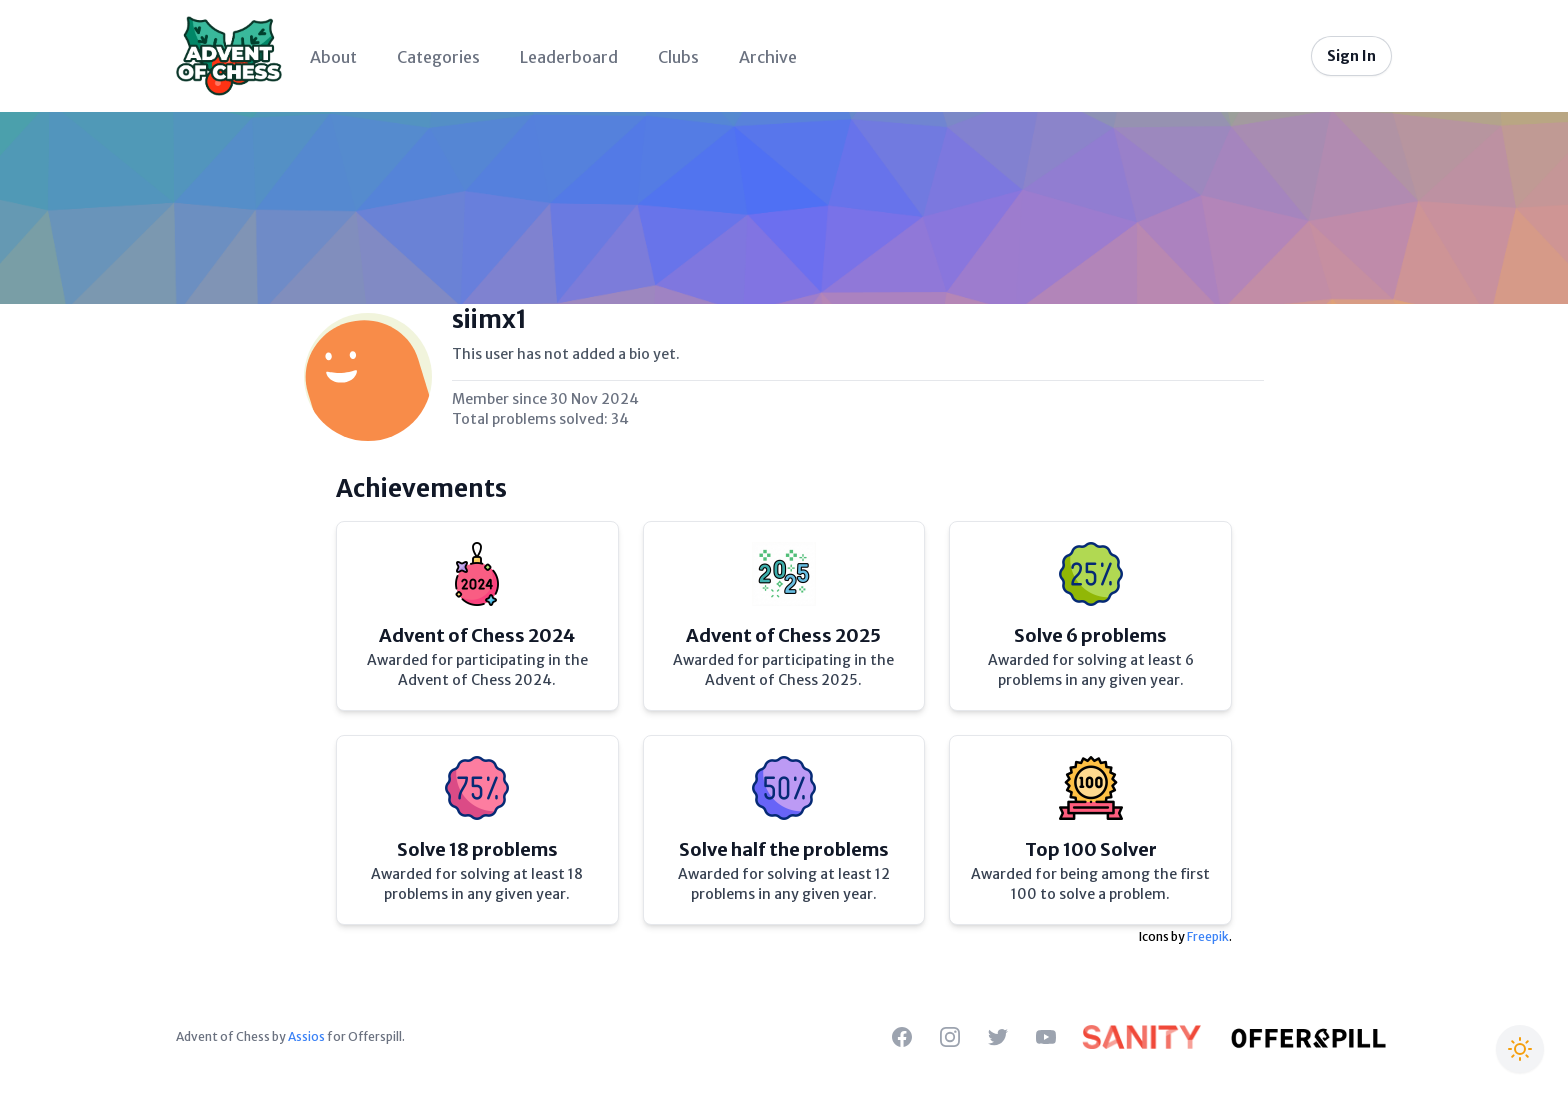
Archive (768, 57)
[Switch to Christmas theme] (1520, 1049)
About (333, 57)
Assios (306, 1036)
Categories (438, 57)
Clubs (678, 57)
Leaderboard (569, 57)
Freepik (1208, 936)
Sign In (1351, 56)
